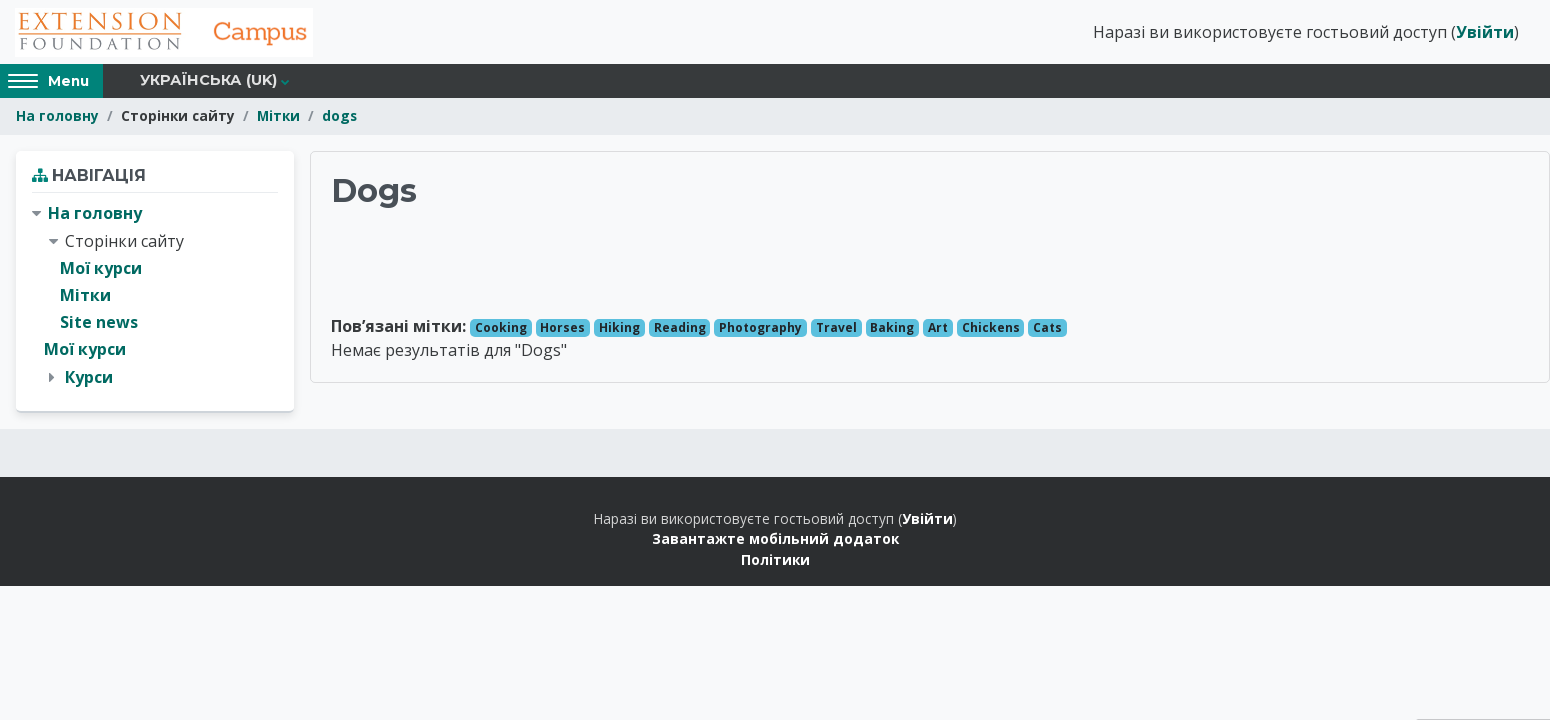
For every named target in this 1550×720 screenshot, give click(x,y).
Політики (775, 560)
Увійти (1485, 33)
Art (938, 328)
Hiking (619, 328)
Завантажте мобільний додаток (775, 539)
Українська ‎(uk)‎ (208, 82)
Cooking (501, 328)
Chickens (991, 328)
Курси (89, 378)
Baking (892, 328)
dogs (339, 117)
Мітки (278, 117)
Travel (836, 328)
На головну (57, 117)
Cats (1047, 328)
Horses (562, 328)
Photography (760, 328)
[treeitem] (155, 297)
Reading (680, 328)
